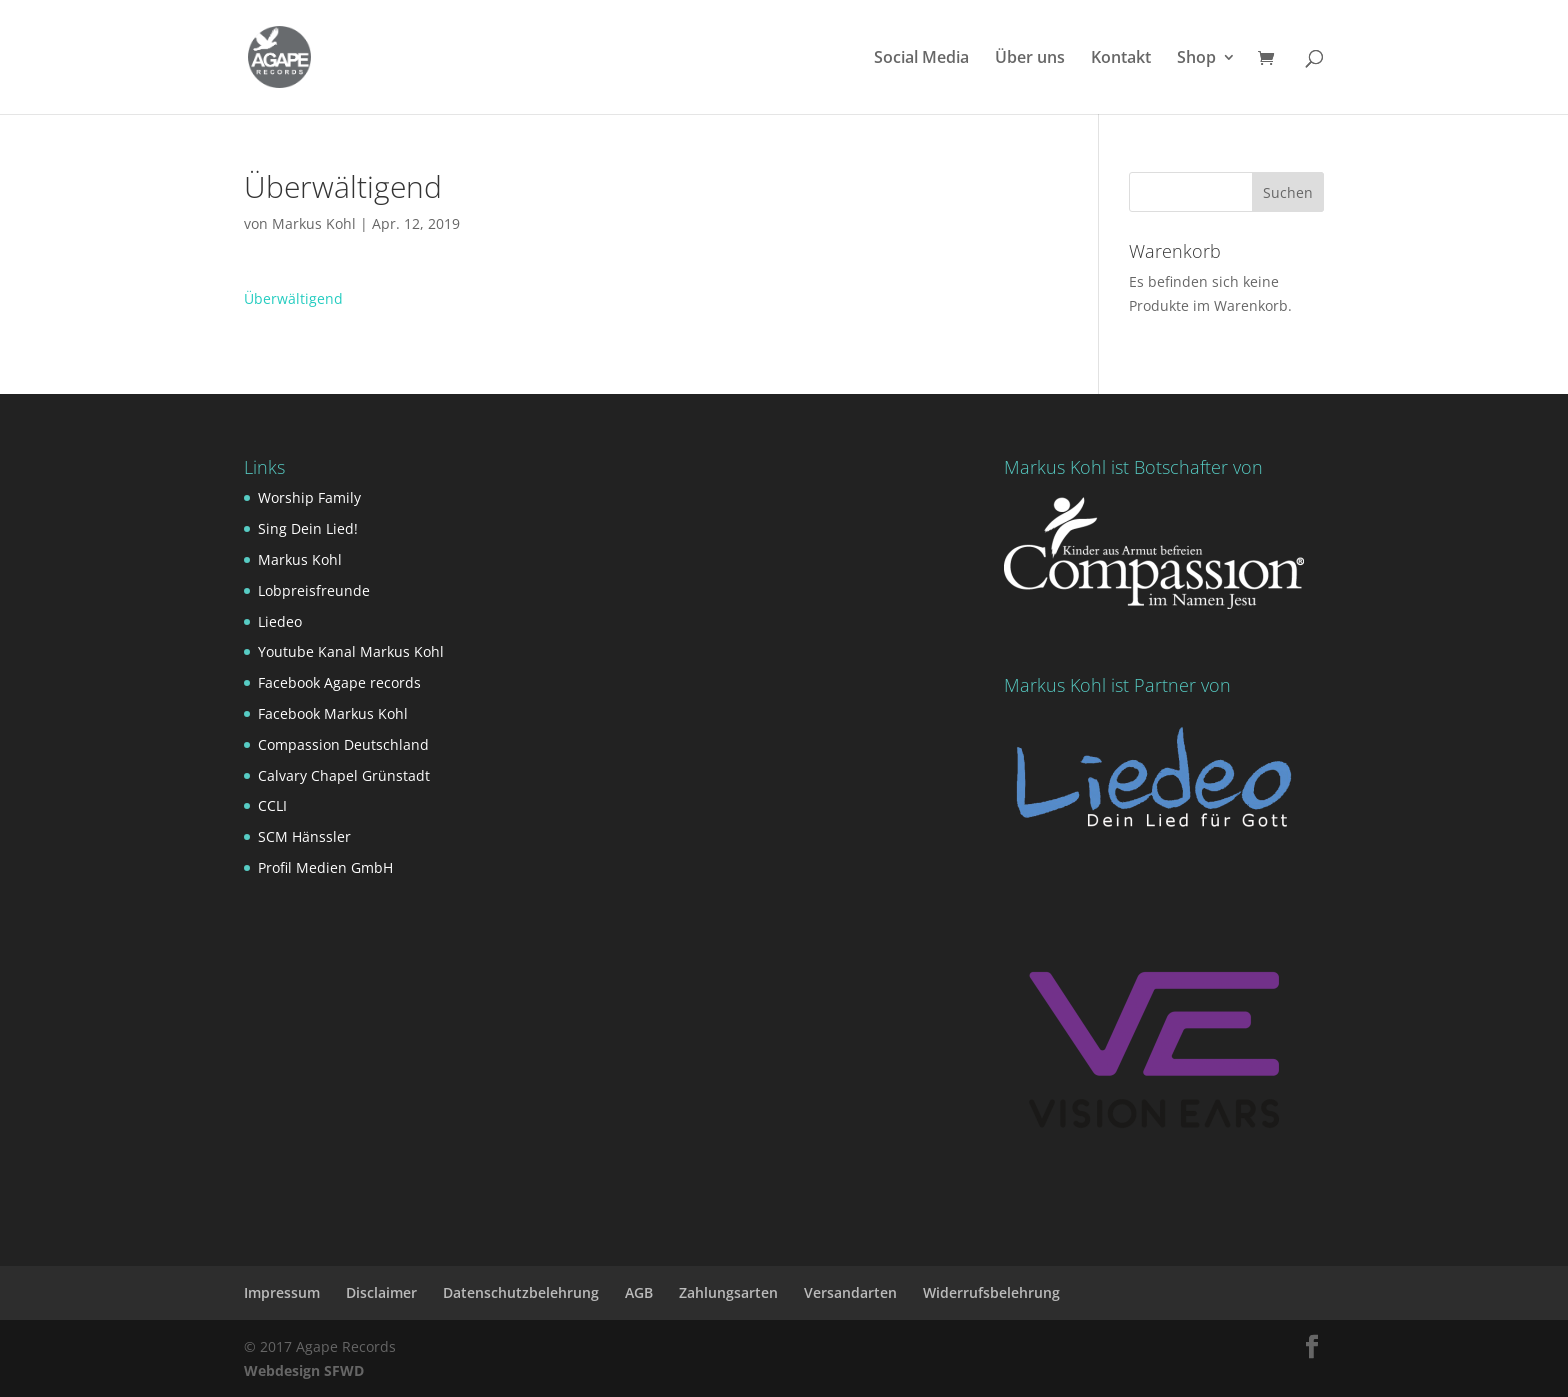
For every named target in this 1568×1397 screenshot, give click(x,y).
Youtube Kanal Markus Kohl (351, 651)
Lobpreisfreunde (314, 590)
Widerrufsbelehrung (991, 1292)
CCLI (272, 805)
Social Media (921, 59)
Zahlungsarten (728, 1292)
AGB (639, 1292)
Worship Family (309, 497)
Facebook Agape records (339, 682)
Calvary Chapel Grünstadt (344, 775)
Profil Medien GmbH (325, 867)
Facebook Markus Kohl (333, 713)
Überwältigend (293, 298)
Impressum (282, 1292)
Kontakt (1121, 59)
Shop (1196, 59)
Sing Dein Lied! (308, 528)
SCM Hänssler (304, 836)
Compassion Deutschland (343, 744)
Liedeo (280, 621)
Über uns (1030, 59)
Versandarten (850, 1292)
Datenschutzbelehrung (521, 1292)
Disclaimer (381, 1292)
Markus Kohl (314, 223)
